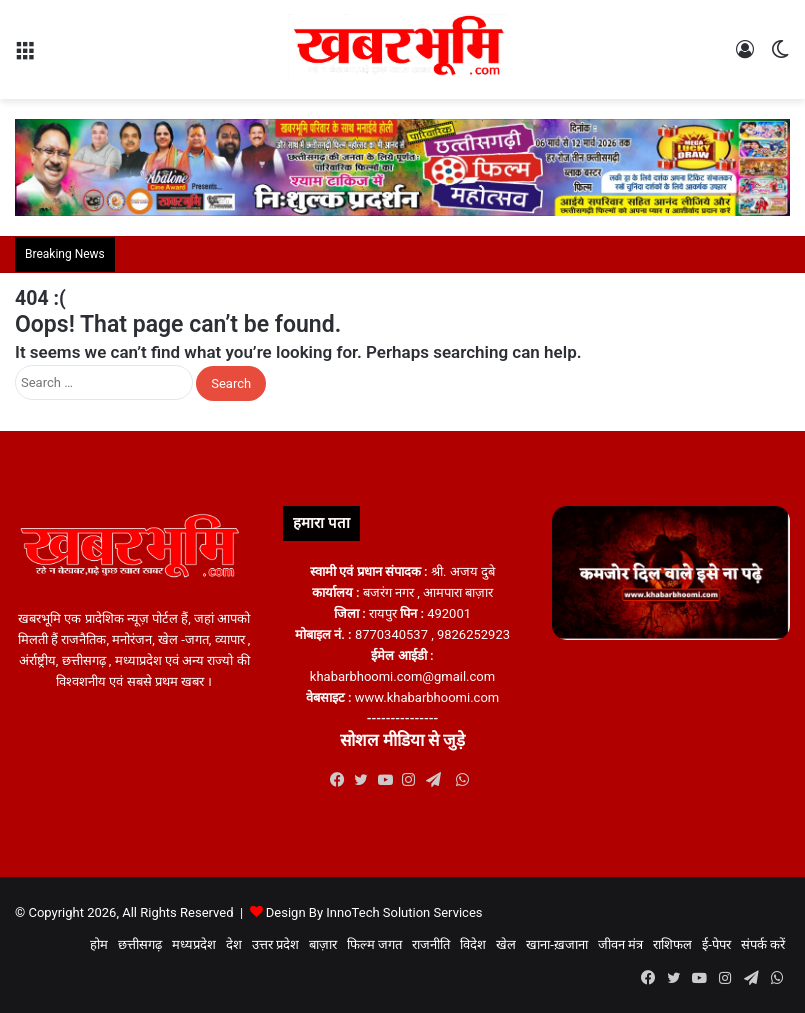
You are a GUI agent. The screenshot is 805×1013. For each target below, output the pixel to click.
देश (234, 944)
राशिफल (672, 944)
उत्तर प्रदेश (275, 944)
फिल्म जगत (374, 944)
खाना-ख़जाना (557, 944)
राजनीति (431, 944)
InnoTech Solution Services (404, 912)
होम (99, 944)
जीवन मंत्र (620, 944)
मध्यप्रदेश (194, 944)
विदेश (473, 944)
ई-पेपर (716, 944)
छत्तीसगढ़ (140, 944)
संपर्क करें (763, 944)
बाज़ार (323, 944)
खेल (506, 944)
